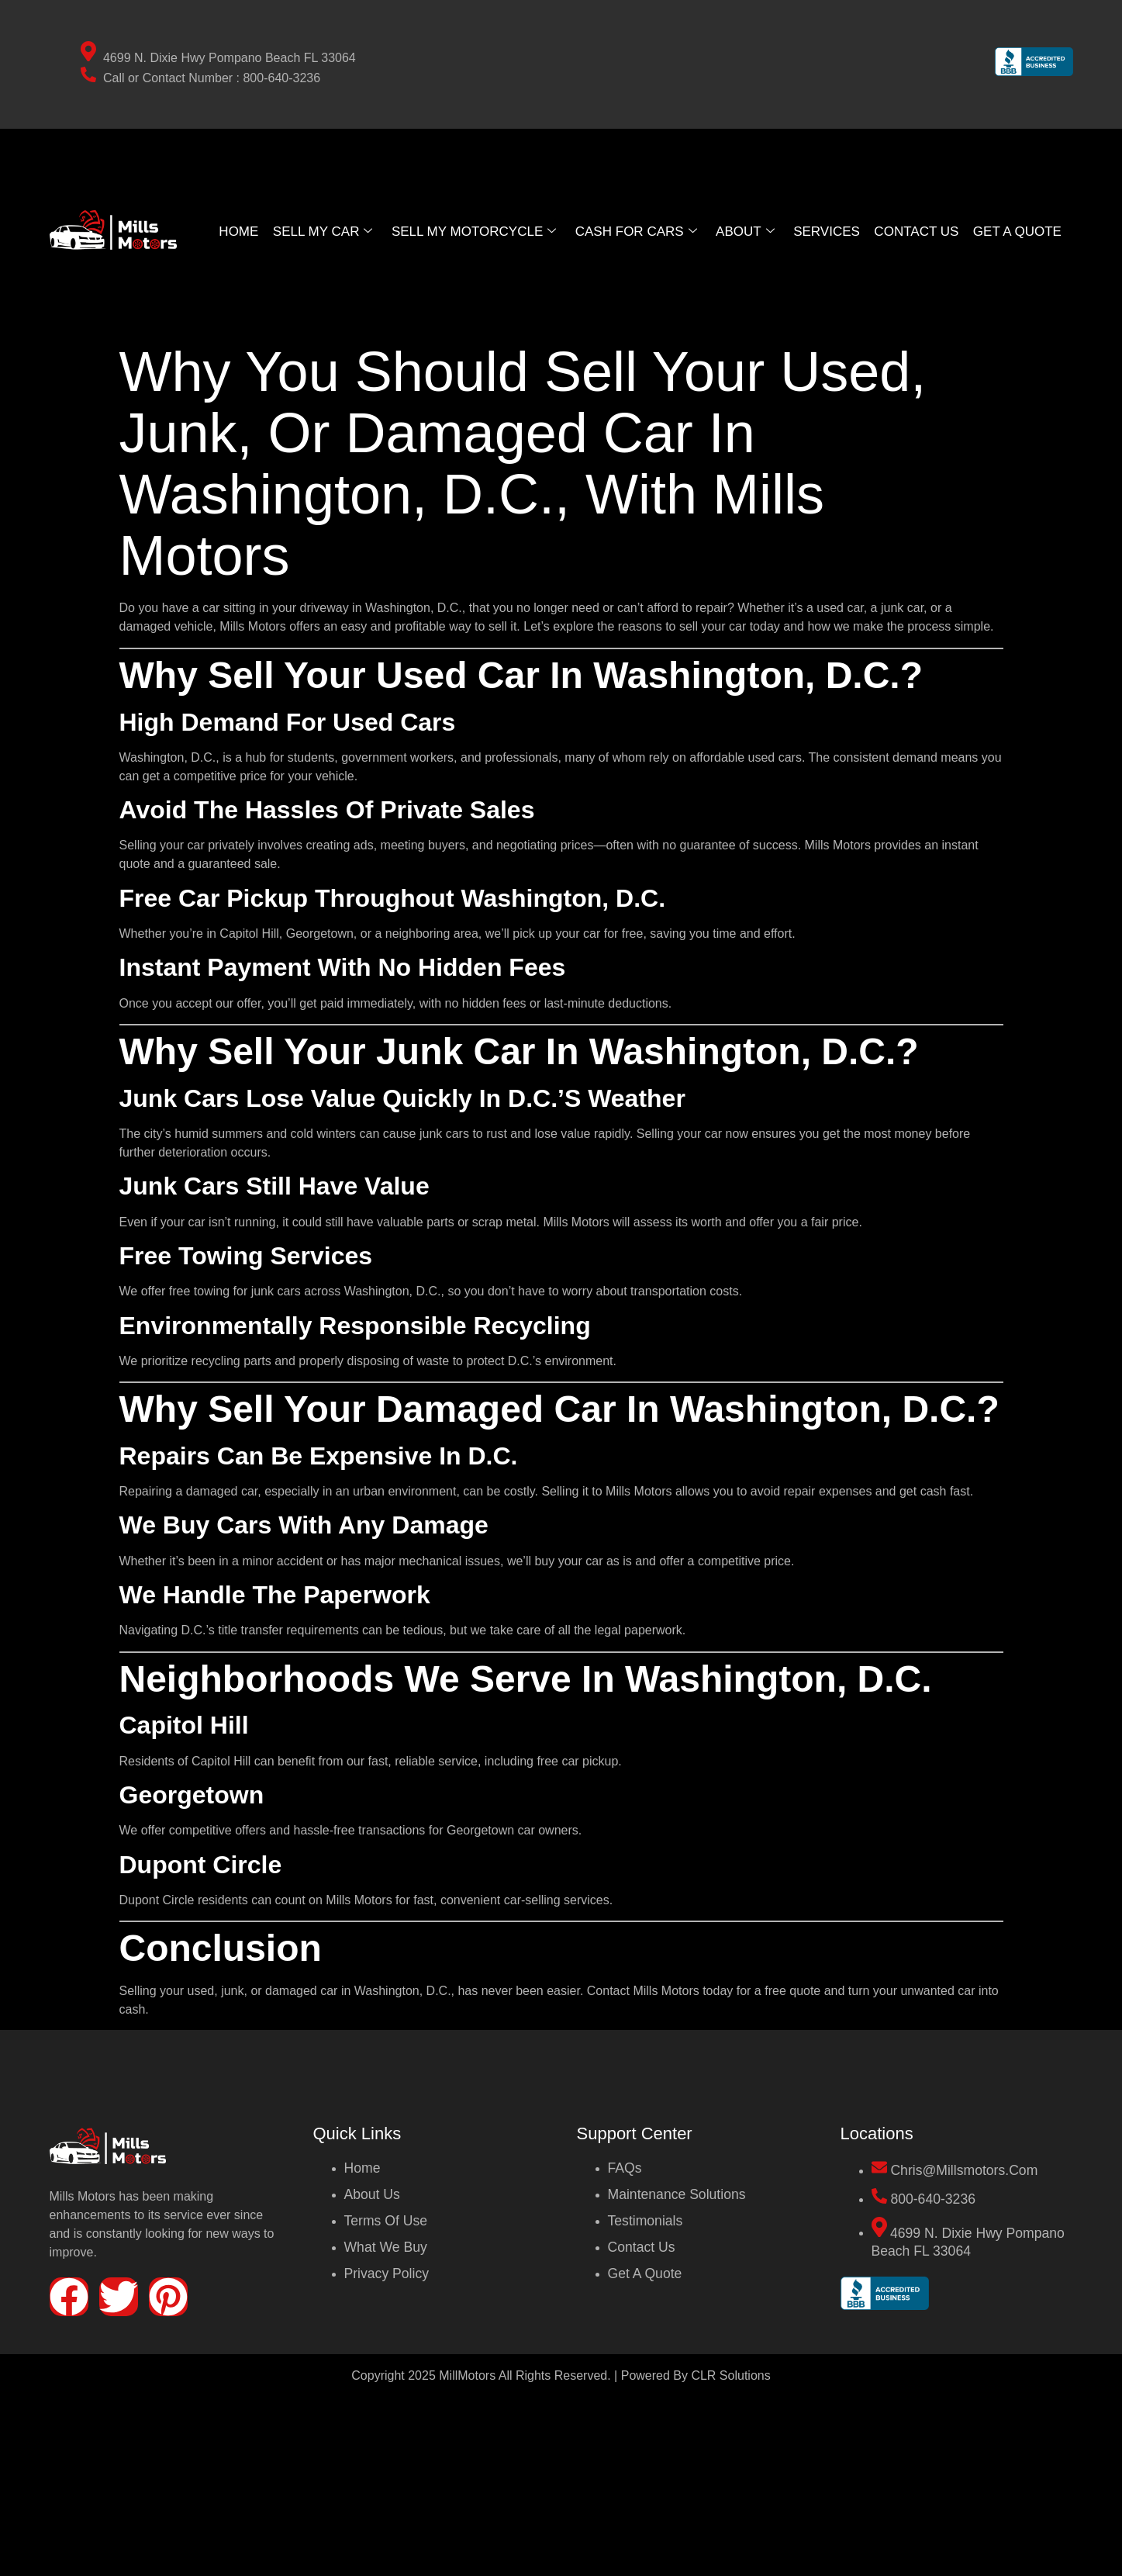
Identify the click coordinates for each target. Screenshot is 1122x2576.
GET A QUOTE (1020, 231)
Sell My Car (319, 231)
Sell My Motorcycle (472, 231)
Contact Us (918, 231)
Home (234, 231)
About (746, 231)
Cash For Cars (636, 231)
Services (828, 231)
